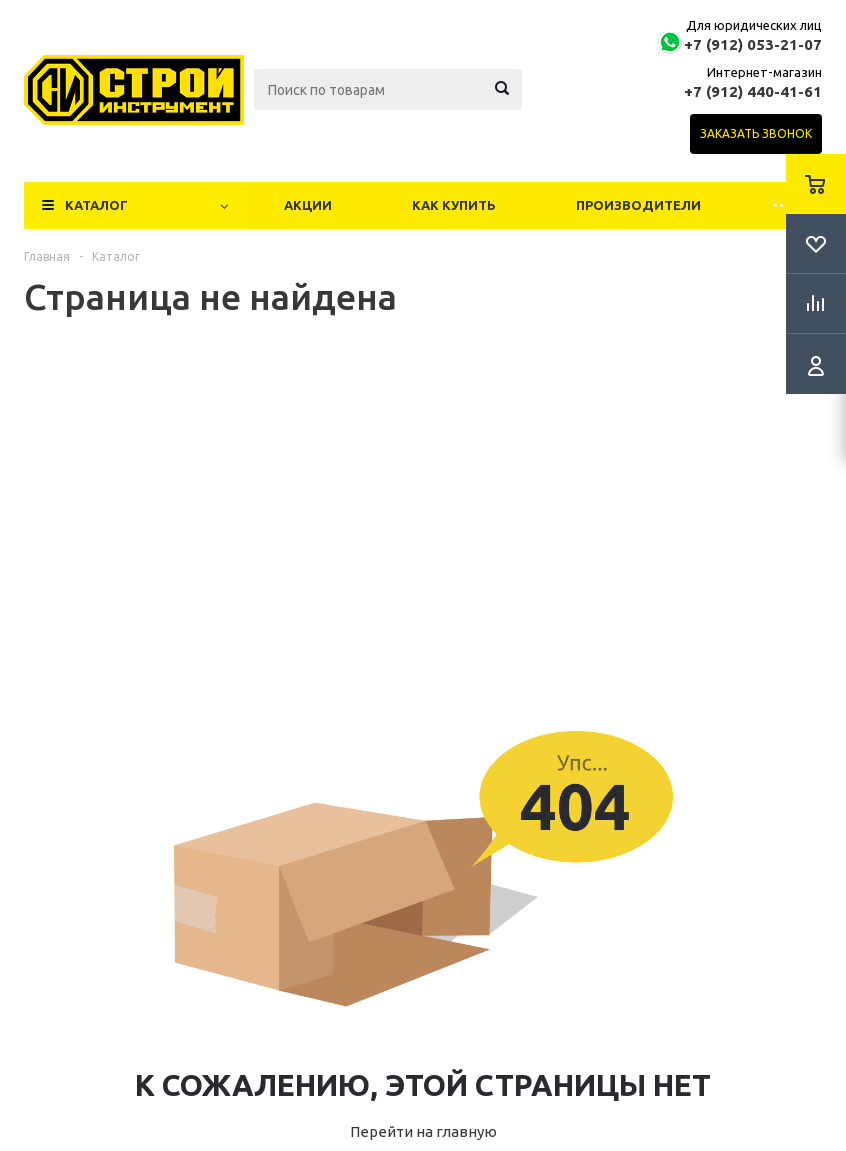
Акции (308, 205)
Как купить (454, 205)
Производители (638, 205)
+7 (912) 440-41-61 (753, 91)
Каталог (96, 205)
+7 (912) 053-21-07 (753, 44)
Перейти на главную (423, 1131)
